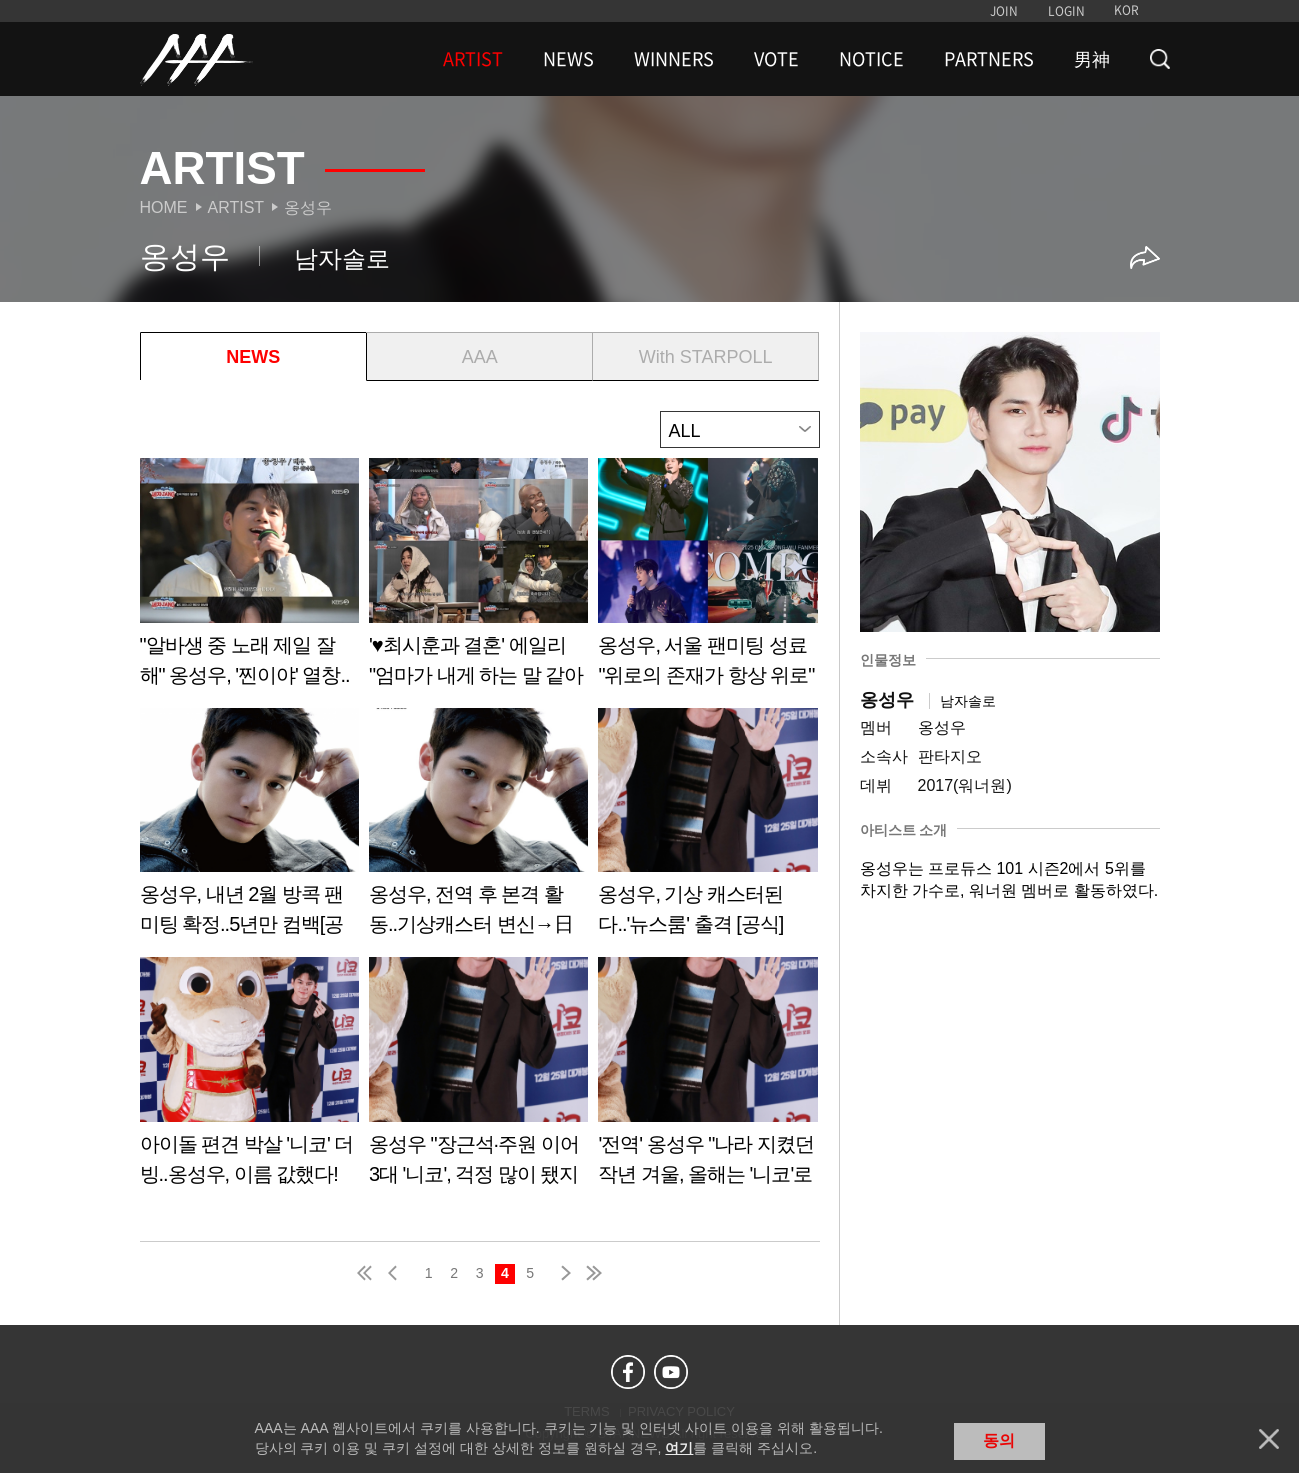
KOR (1126, 10)
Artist (236, 207)
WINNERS (674, 59)
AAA (480, 357)
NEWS (568, 59)
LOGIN (1066, 11)
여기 (679, 1448)
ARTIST (473, 59)
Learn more (249, 579)
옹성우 (308, 207)
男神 (1092, 59)
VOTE (776, 59)
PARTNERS (989, 59)
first (366, 1273)
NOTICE (871, 59)
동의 (999, 1440)
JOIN (1004, 11)
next (562, 1273)
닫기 (1269, 1439)
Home (164, 207)
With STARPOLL (706, 357)
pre (397, 1273)
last (593, 1273)
